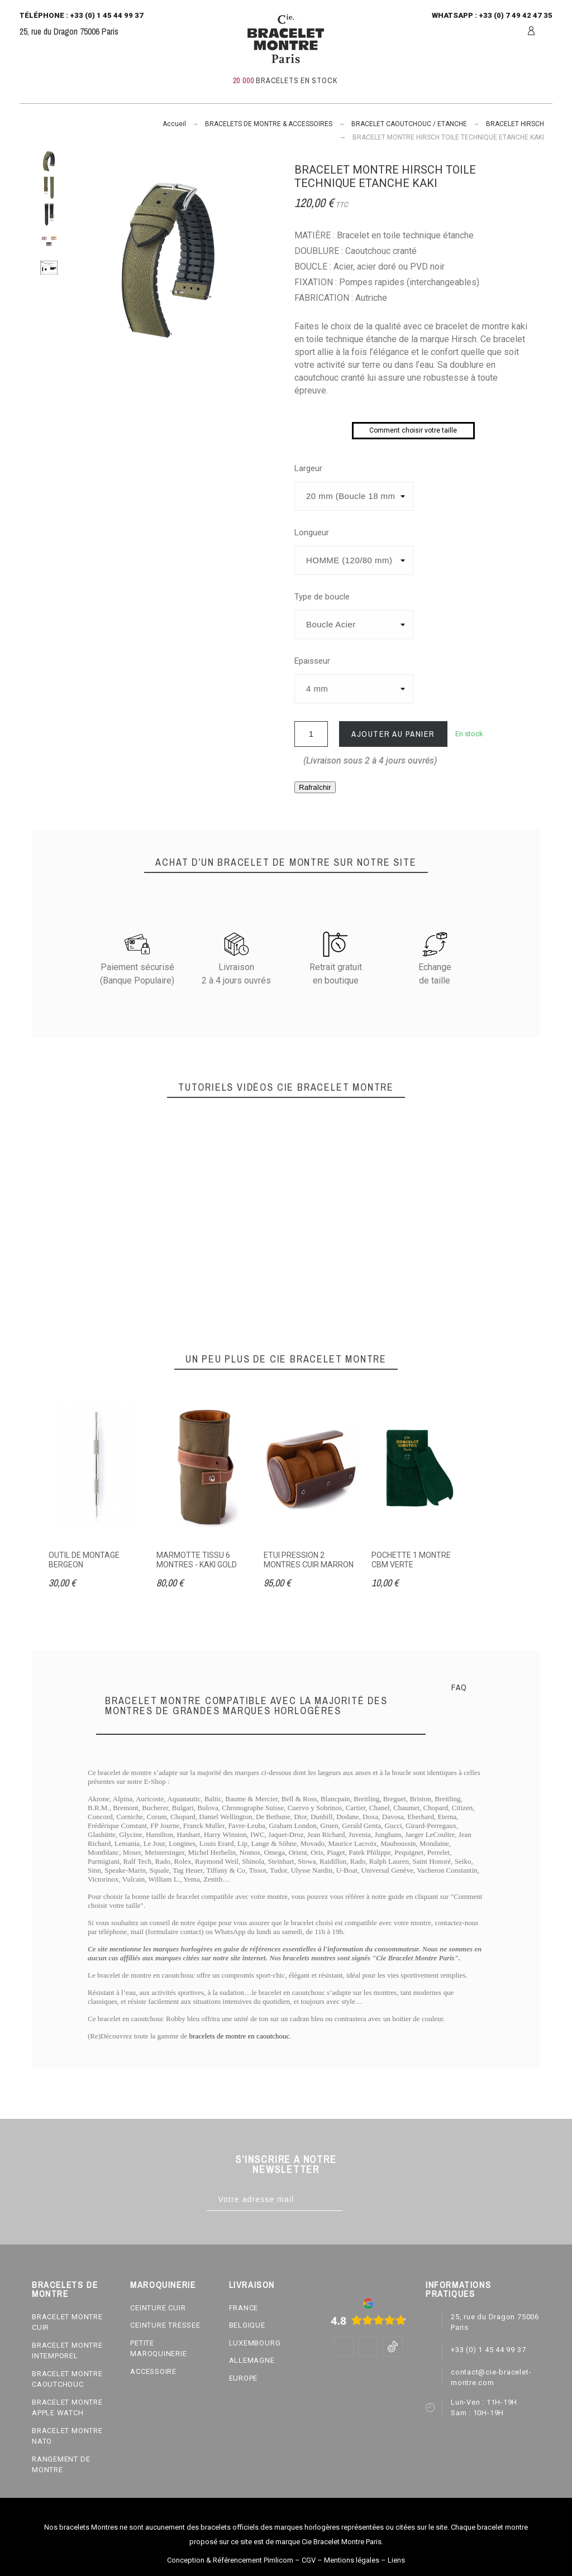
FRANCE (244, 2308)
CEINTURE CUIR (157, 2308)
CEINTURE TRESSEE (165, 2325)
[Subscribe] (353, 2199)
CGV (309, 2560)
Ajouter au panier (393, 734)
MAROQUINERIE (163, 2284)
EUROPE (243, 2378)
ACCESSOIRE (153, 2371)
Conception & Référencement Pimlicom (230, 2560)
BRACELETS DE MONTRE (65, 2289)
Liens (396, 2560)
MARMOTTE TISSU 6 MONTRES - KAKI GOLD (196, 1560)
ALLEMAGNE (252, 2360)
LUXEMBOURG (255, 2343)
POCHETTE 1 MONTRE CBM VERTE (411, 1560)
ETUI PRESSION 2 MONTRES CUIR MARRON (309, 1560)
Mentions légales (351, 2560)
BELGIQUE (247, 2325)
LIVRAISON (252, 2284)
